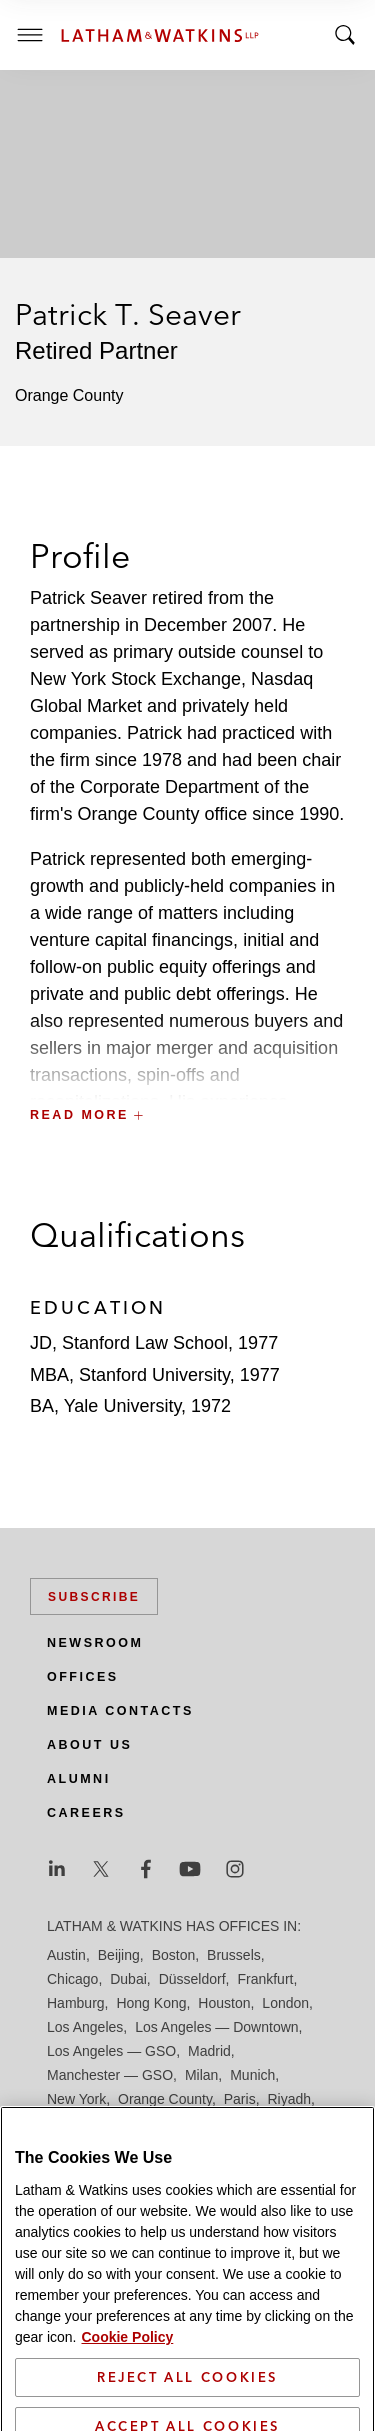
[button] (187, 1071)
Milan (201, 2075)
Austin (66, 1955)
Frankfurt (265, 1979)
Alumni (79, 1779)
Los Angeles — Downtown (216, 2027)
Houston (224, 2003)
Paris (240, 2099)
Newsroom (95, 1643)
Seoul (244, 2123)
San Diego (79, 2123)
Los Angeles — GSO (111, 2051)
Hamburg (76, 2003)
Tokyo (292, 2147)
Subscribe (94, 1597)
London (285, 2003)
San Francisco (168, 2123)
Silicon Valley (87, 2147)
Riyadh (290, 2099)
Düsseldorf (192, 1979)
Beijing (119, 1955)
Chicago (72, 1979)
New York (76, 2099)
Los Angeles (85, 2027)
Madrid (209, 2051)
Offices (83, 1677)
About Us (89, 1745)
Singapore (172, 2147)
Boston (174, 1955)
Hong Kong (151, 2003)
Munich (252, 2075)
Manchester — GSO (110, 2075)
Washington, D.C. (130, 2171)
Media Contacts (120, 1711)
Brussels (234, 1955)
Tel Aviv (239, 2147)
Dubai (128, 1979)
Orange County (165, 2099)
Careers (86, 1813)
